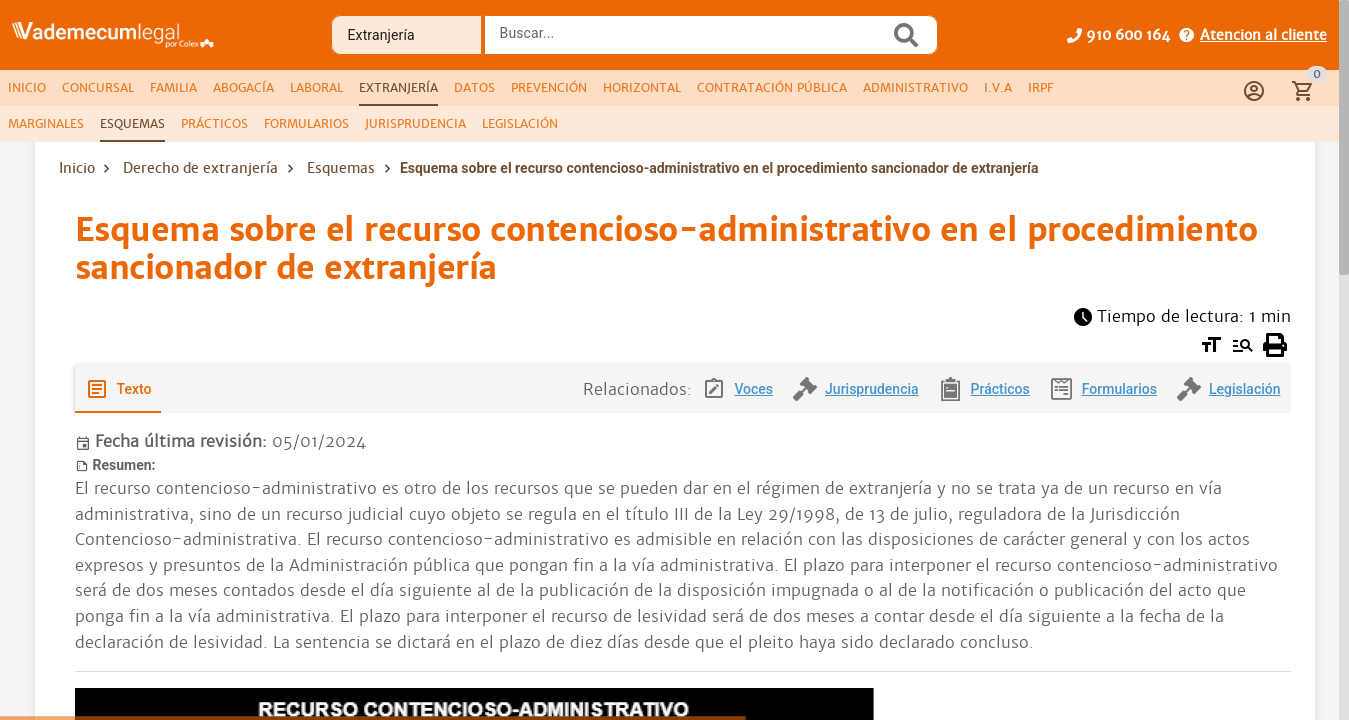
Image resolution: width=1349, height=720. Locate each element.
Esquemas (341, 168)
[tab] (27, 88)
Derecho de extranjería (200, 168)
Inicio (77, 168)
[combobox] (692, 41)
